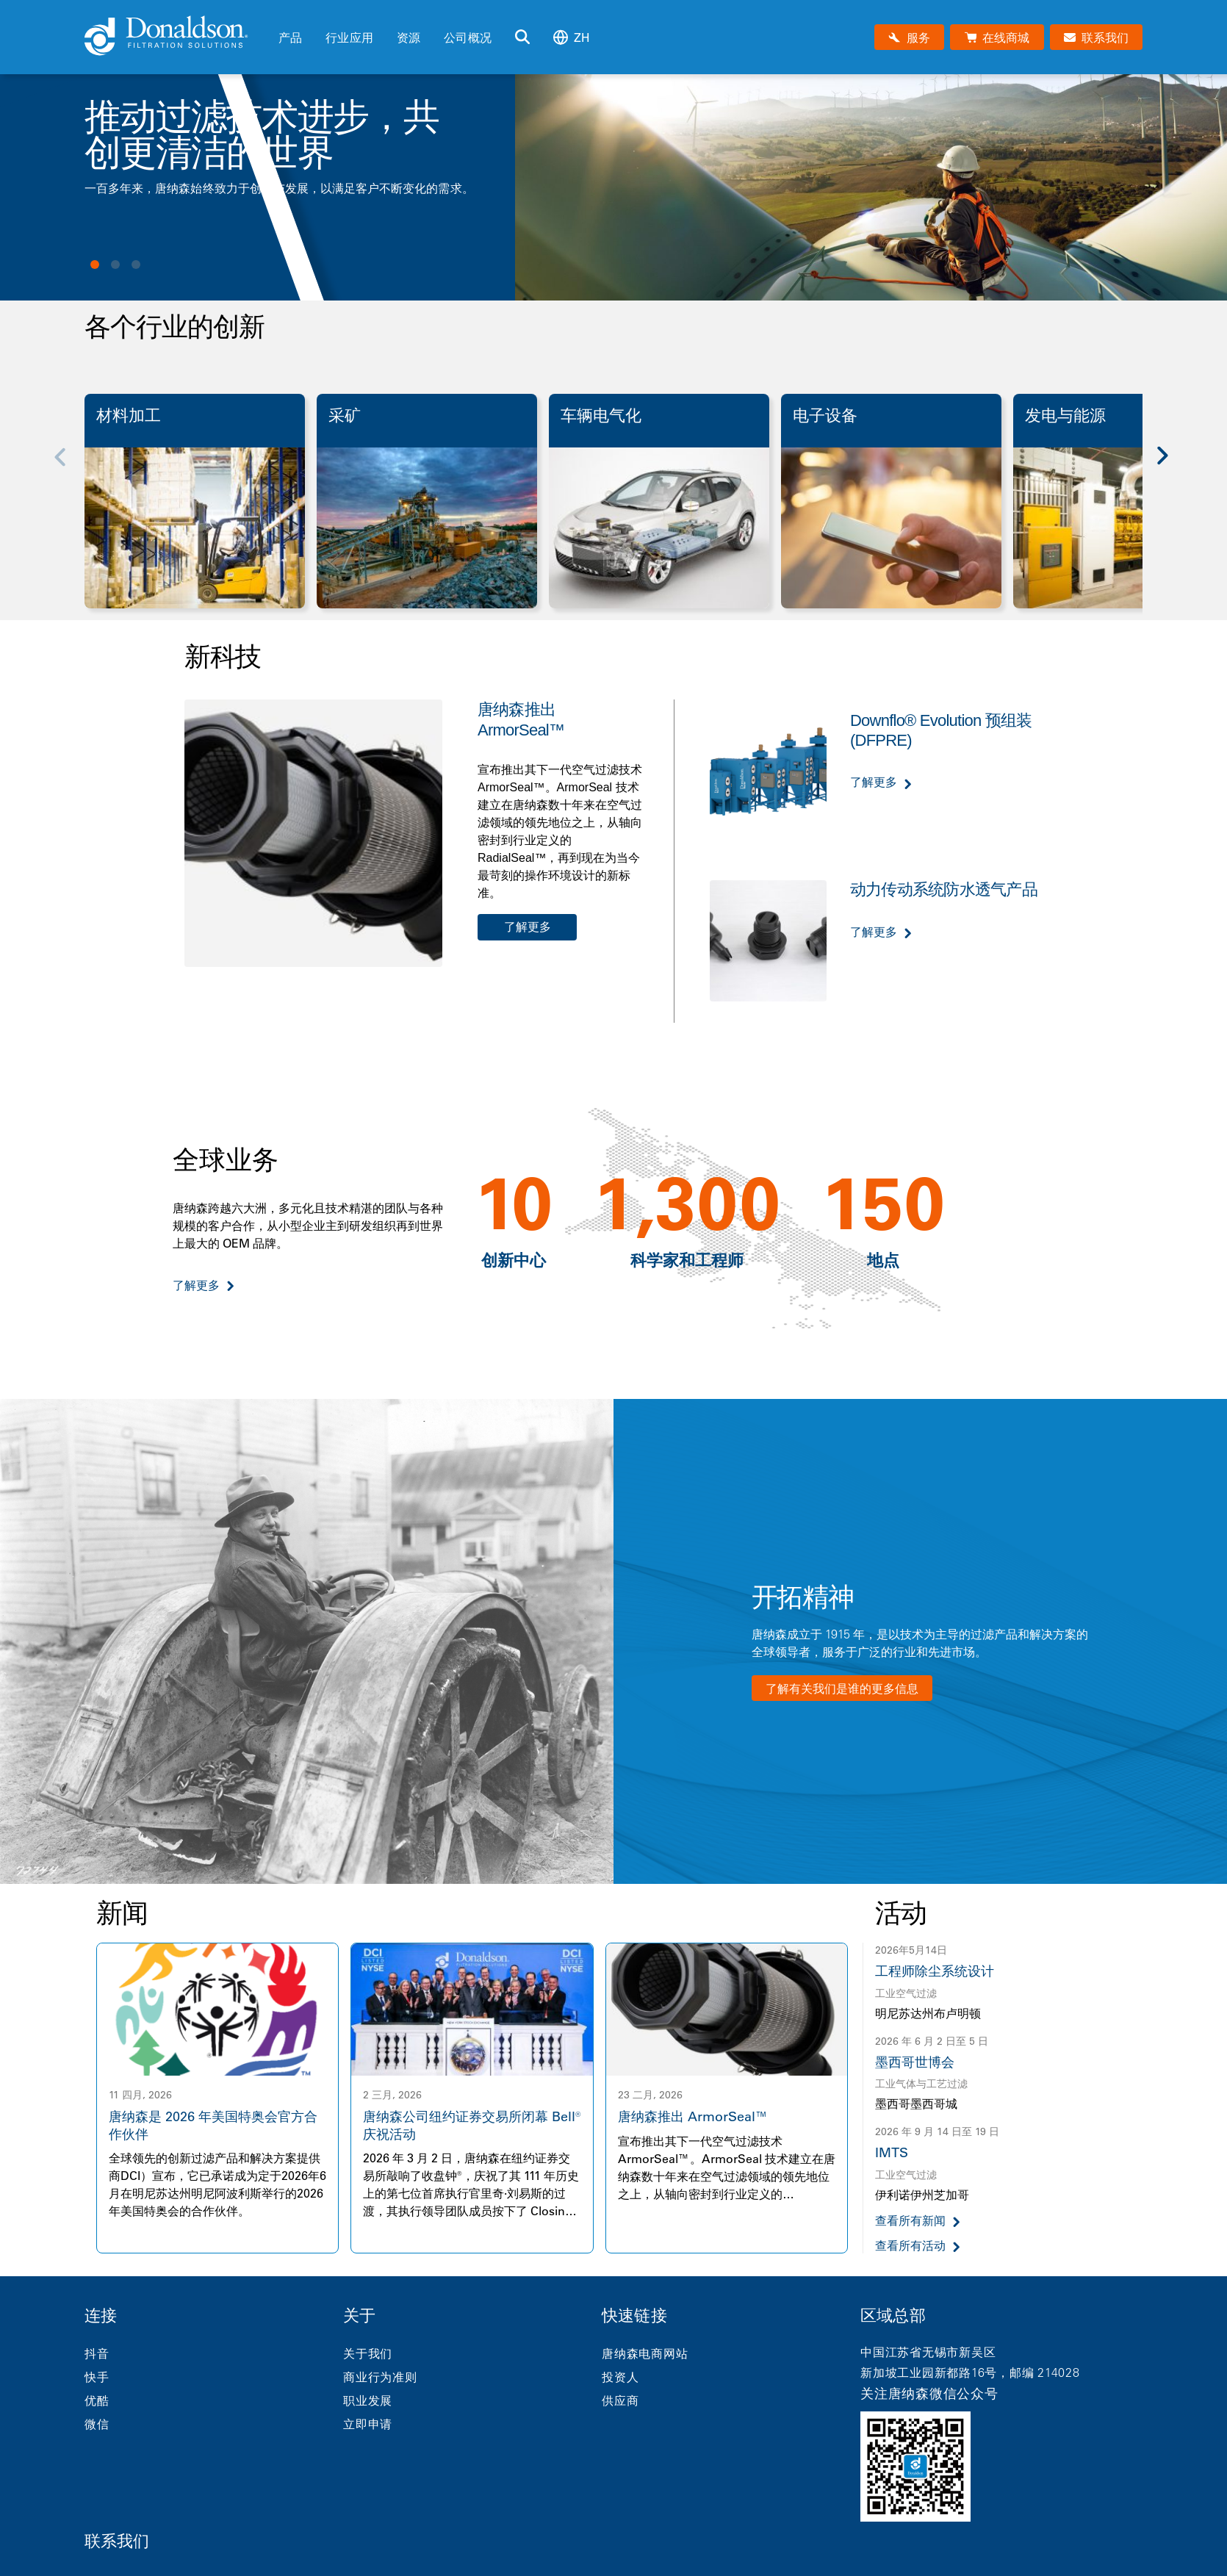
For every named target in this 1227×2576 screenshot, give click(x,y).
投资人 (620, 2377)
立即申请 (367, 2424)
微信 (96, 2424)
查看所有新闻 (910, 2221)
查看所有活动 (910, 2246)
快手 (96, 2377)
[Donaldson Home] (175, 36)
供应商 (620, 2400)
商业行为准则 (380, 2377)
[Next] (1170, 466)
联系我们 (116, 2541)
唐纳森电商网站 (645, 2353)
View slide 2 (115, 264)
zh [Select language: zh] (571, 37)
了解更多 (527, 927)
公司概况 (468, 37)
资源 (408, 37)
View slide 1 (94, 264)
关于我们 (367, 2353)
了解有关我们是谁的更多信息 (842, 1688)
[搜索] (522, 37)
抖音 (96, 2353)
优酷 (96, 2400)
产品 (290, 37)
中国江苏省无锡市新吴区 (928, 2352)
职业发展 (367, 2400)
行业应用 (349, 37)
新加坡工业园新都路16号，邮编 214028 (970, 2372)
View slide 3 (136, 264)
